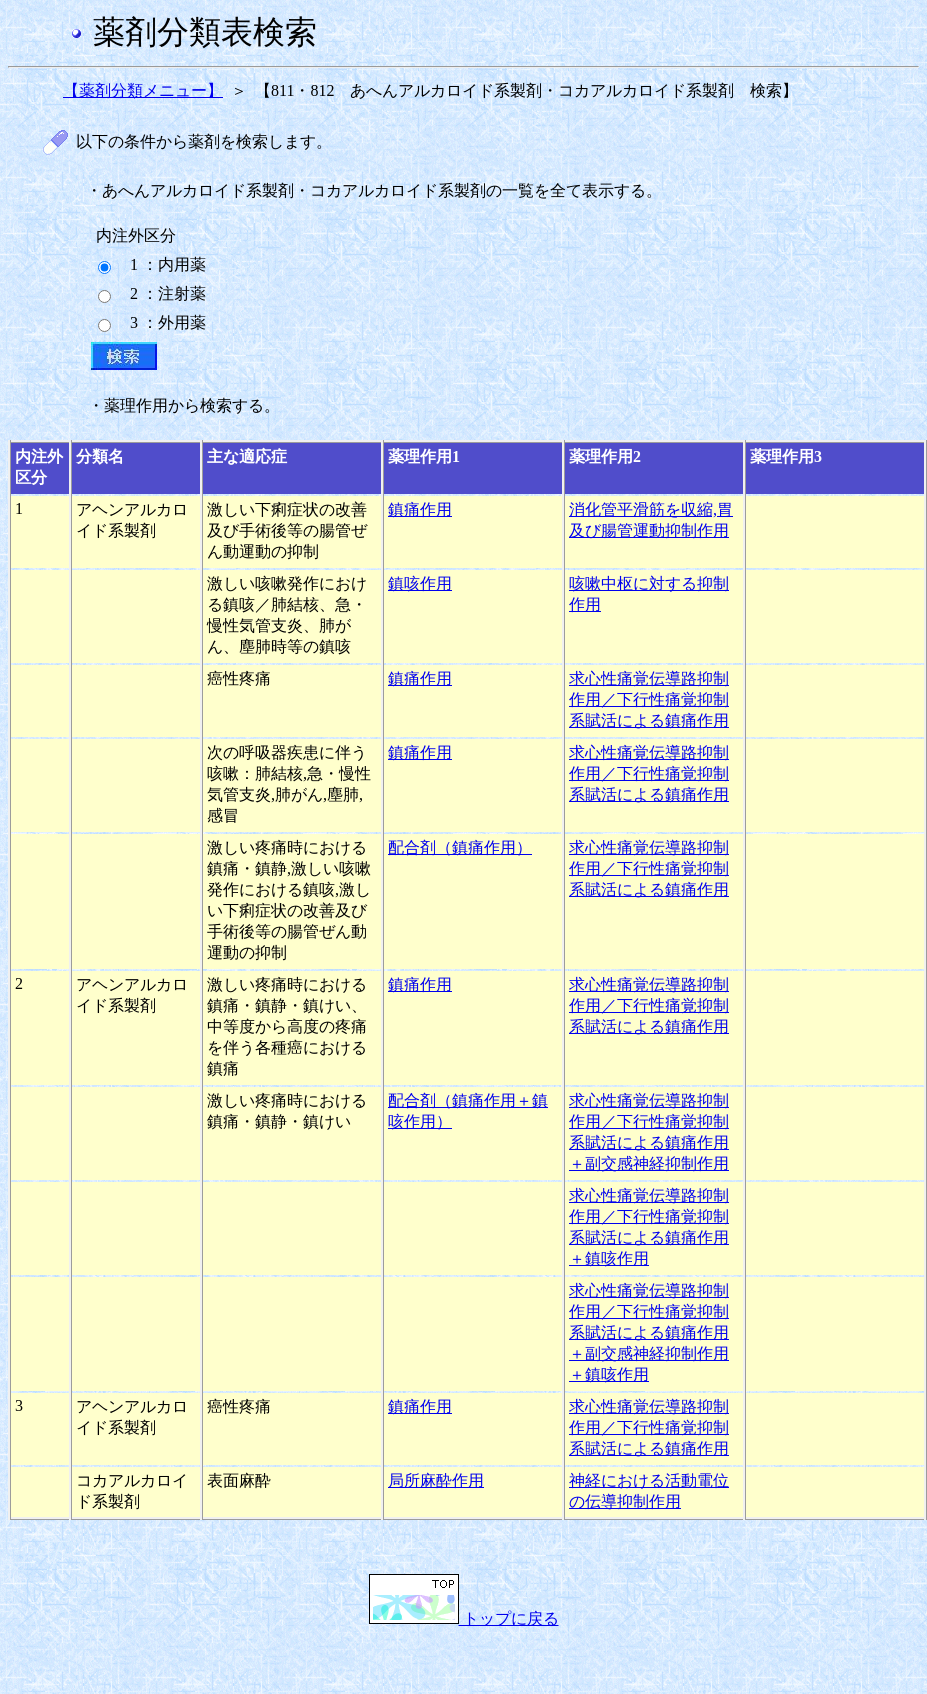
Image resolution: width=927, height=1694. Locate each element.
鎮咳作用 (420, 583)
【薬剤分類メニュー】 (143, 90)
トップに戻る (464, 1618)
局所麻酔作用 (436, 1480)
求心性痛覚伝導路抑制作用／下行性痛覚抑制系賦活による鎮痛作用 (649, 699)
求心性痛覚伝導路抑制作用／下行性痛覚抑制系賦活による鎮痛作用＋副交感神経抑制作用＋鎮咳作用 (649, 1332)
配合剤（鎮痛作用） (460, 847)
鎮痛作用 (420, 509)
